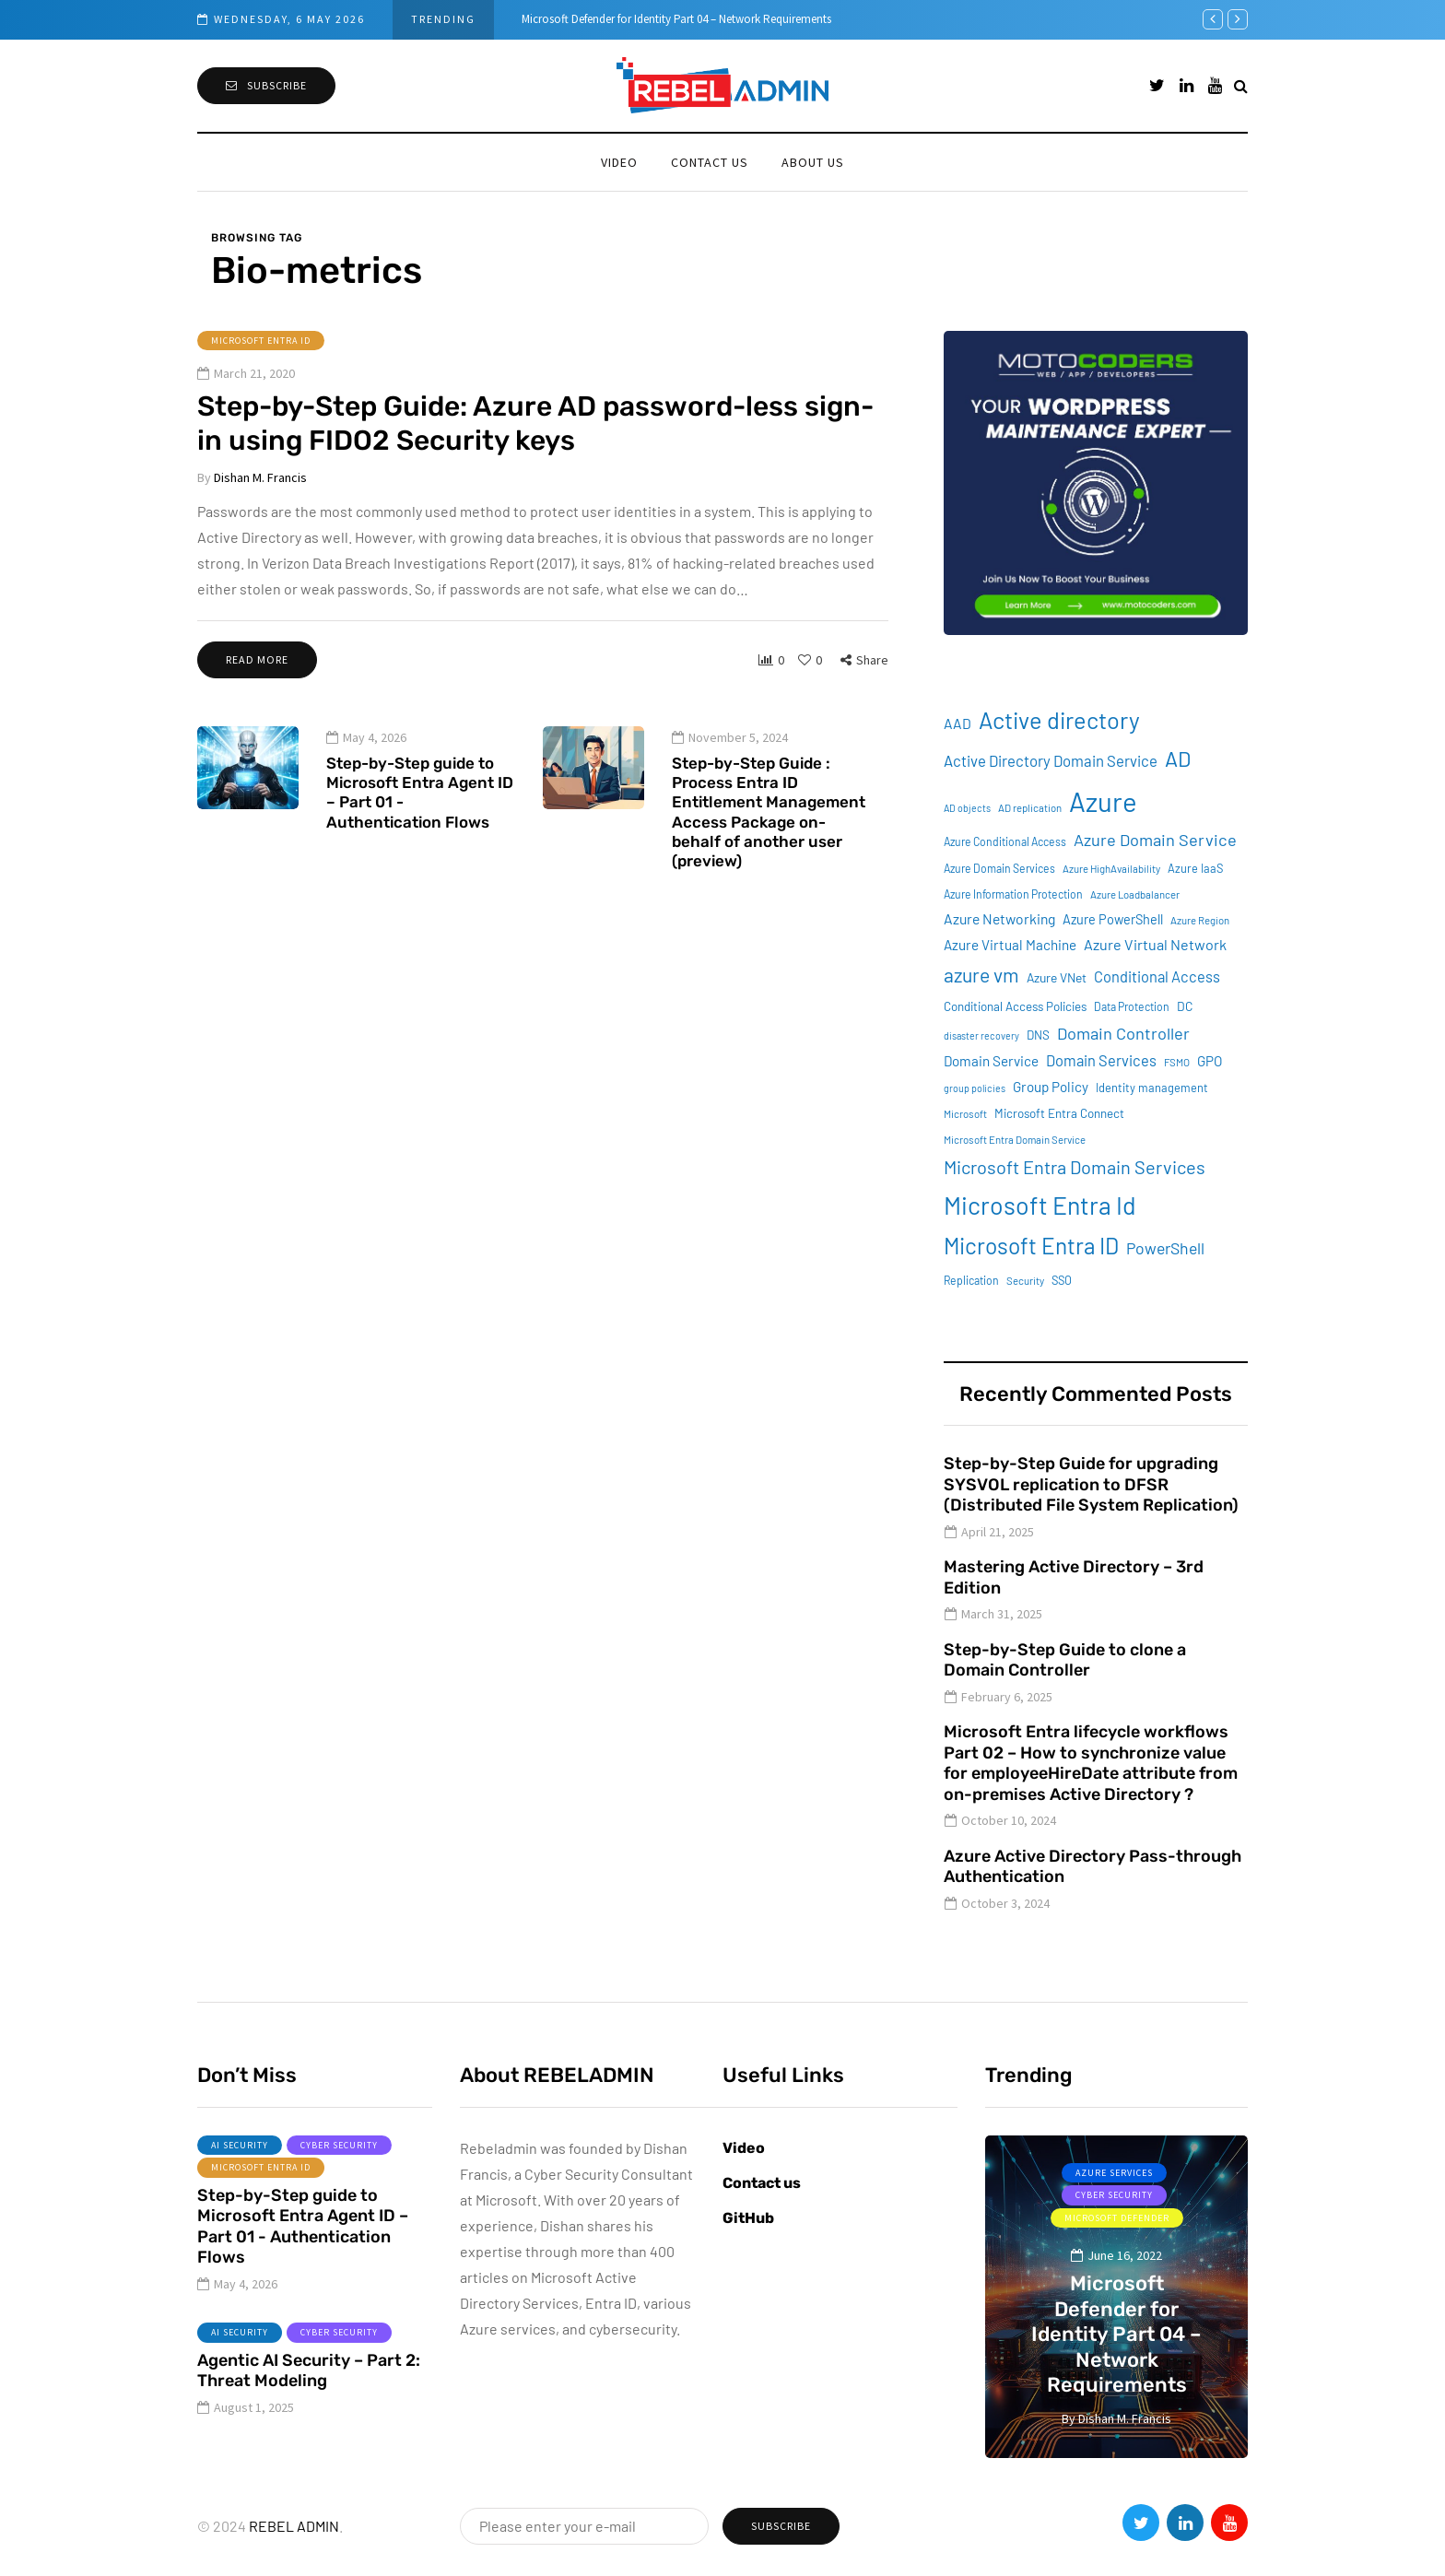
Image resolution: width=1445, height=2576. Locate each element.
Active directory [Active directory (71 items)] (1059, 720)
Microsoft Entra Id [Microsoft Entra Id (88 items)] (1040, 1204)
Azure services (1114, 2173)
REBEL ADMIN (294, 2526)
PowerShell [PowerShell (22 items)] (1165, 1248)
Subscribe (266, 85)
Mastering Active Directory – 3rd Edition (1074, 1577)
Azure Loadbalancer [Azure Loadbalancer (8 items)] (1135, 894)
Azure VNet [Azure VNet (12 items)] (1057, 977)
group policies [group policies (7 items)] (974, 1088)
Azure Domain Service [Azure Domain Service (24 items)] (1155, 839)
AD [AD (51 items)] (1178, 758)
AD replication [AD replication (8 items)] (1030, 808)
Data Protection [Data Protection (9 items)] (1131, 1006)
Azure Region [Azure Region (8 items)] (1199, 920)
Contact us (709, 162)
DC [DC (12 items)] (1184, 1006)
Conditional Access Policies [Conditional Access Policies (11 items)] (1015, 1006)
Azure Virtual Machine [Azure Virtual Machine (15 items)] (1010, 944)
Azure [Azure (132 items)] (1103, 801)
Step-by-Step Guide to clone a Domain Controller (1065, 1660)
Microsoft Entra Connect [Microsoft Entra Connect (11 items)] (1059, 1113)
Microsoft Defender (1116, 2218)
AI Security (239, 2167)
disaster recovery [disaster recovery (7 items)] (981, 1035)
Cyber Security (339, 2167)
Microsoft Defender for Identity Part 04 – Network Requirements (676, 19)
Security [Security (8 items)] (1025, 1281)
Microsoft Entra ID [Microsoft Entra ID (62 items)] (1031, 1245)
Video (619, 162)
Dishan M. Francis (260, 477)
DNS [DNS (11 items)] (1038, 1035)
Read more (257, 659)
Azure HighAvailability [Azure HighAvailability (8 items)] (1111, 869)
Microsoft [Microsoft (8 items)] (965, 1114)
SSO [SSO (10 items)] (1061, 1280)
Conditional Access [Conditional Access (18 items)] (1157, 976)
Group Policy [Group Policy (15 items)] (1050, 1086)
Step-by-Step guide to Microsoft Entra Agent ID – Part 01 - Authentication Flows (419, 814)
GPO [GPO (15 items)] (1209, 1061)
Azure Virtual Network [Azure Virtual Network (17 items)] (1155, 944)
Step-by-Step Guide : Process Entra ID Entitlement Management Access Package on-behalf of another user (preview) (768, 834)
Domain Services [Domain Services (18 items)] (1101, 1060)
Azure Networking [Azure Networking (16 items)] (999, 918)
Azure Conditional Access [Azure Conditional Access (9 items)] (1005, 841)
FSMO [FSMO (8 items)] (1177, 1062)
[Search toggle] (1241, 85)
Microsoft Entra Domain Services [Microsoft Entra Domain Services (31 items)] (1074, 1167)
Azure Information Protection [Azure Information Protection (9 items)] (1013, 894)
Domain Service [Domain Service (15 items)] (991, 1061)
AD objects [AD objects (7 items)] (967, 808)
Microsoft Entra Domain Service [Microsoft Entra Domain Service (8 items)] (1015, 1140)
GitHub (748, 2218)
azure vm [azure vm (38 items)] (981, 974)
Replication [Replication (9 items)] (971, 1280)
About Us (812, 162)
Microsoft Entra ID (261, 341)
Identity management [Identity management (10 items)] (1152, 1087)
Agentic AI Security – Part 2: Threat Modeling (308, 2393)
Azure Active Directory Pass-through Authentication (1092, 1867)
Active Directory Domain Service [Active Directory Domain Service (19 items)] (1050, 760)
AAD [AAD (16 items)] (957, 723)
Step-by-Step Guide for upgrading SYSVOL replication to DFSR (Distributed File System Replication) (1091, 1484)
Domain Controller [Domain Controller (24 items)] (1123, 1033)
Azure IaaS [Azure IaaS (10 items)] (1195, 868)
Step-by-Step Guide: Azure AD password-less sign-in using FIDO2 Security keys (535, 424)
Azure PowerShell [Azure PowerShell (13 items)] (1113, 919)
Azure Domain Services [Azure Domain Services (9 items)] (999, 868)
